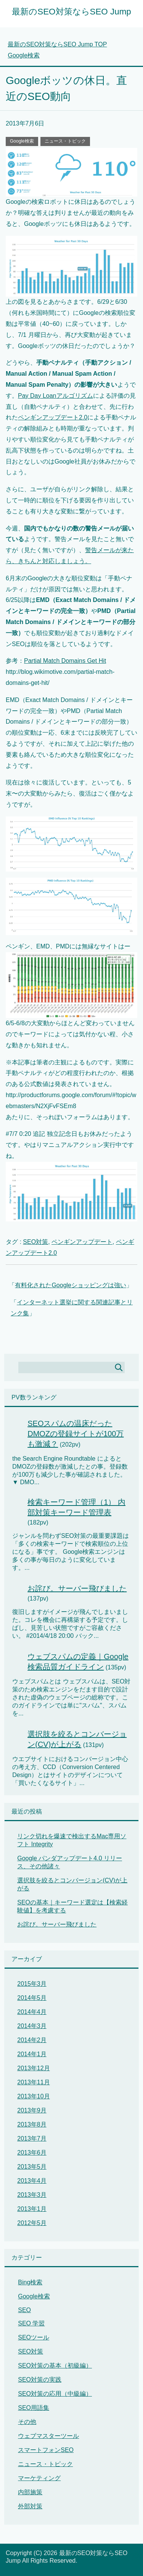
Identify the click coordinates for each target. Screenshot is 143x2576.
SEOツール (33, 2337)
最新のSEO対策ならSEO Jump (71, 11)
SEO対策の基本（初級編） (55, 2365)
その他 (27, 2422)
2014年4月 (32, 2012)
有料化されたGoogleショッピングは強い (70, 1285)
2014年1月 (32, 2054)
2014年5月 (32, 1998)
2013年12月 (33, 2068)
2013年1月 (32, 2209)
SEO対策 (35, 1242)
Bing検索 (30, 2282)
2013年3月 (32, 2195)
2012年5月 (32, 2223)
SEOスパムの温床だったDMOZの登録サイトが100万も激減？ (75, 1433)
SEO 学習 (31, 2323)
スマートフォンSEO (46, 2450)
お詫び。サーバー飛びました (77, 1588)
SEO (24, 2310)
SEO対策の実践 (39, 2379)
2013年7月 (32, 2138)
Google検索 (22, 141)
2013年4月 (32, 2180)
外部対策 (30, 2506)
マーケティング (39, 2478)
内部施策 (30, 2492)
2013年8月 (32, 2124)
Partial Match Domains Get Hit (65, 660)
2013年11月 (33, 2082)
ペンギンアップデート (81, 1242)
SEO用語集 (33, 2407)
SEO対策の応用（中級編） (55, 2393)
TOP (57, 44)
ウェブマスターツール (48, 2436)
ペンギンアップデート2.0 (52, 417)
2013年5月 (32, 2166)
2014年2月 (32, 2040)
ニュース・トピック (65, 141)
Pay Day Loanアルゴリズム (55, 395)
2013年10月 (33, 2096)
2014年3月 (32, 2026)
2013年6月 (32, 2152)
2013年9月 (32, 2110)
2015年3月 (32, 1983)
